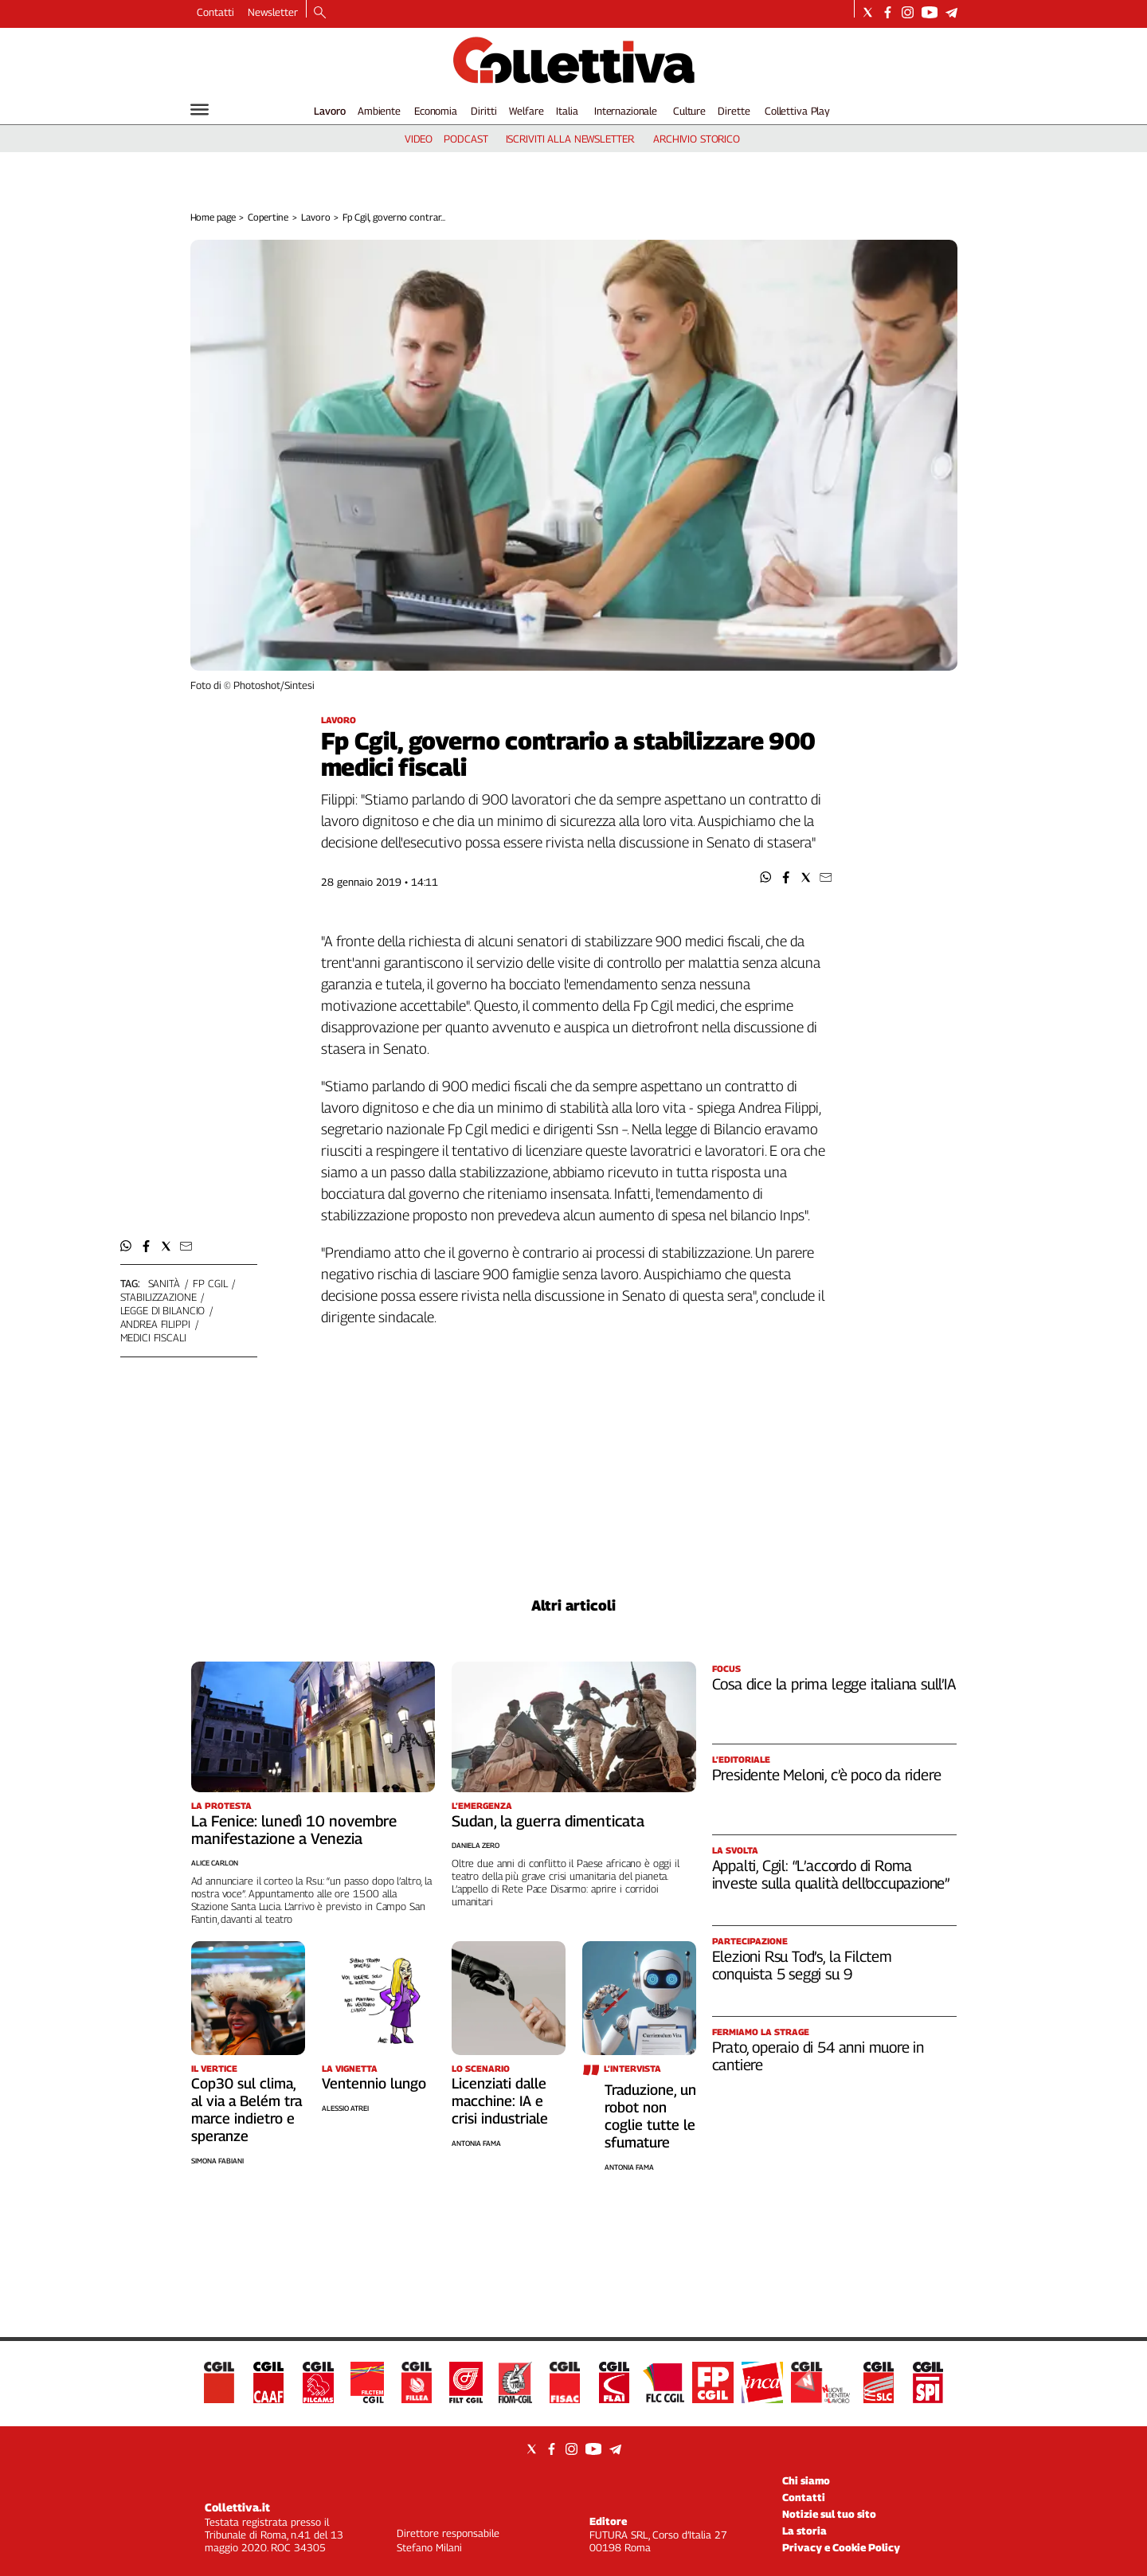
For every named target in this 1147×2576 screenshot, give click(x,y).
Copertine (268, 217)
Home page (213, 217)
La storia (804, 2530)
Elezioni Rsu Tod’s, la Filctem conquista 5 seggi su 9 (802, 1965)
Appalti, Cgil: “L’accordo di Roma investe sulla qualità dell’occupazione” (831, 1874)
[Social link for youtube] (930, 12)
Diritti (483, 110)
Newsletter (273, 12)
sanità (164, 1283)
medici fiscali (153, 1337)
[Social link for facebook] (888, 12)
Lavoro (330, 110)
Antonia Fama (476, 2143)
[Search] (320, 13)
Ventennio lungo (374, 2083)
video (419, 138)
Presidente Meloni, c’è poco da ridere (826, 1774)
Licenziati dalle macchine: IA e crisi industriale (500, 2101)
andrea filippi (155, 1323)
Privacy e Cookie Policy (841, 2547)
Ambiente (379, 110)
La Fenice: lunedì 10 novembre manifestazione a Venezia (294, 1829)
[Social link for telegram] (951, 12)
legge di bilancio (163, 1310)
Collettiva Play (797, 110)
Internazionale (625, 110)
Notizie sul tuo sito (829, 2513)
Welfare (526, 110)
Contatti (215, 12)
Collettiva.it (237, 2507)
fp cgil (210, 1283)
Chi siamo (806, 2480)
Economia (435, 110)
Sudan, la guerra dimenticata (548, 1821)
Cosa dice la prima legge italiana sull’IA (834, 1684)
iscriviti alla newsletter (570, 138)
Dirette (734, 110)
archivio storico (696, 138)
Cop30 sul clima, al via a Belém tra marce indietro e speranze (246, 2109)
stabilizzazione (158, 1296)
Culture (689, 110)
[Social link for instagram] (908, 12)
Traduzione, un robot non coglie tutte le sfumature (650, 2116)
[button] (766, 877)
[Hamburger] (199, 109)
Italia (566, 110)
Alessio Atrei (345, 2108)
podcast (465, 138)
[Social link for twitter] (868, 12)
